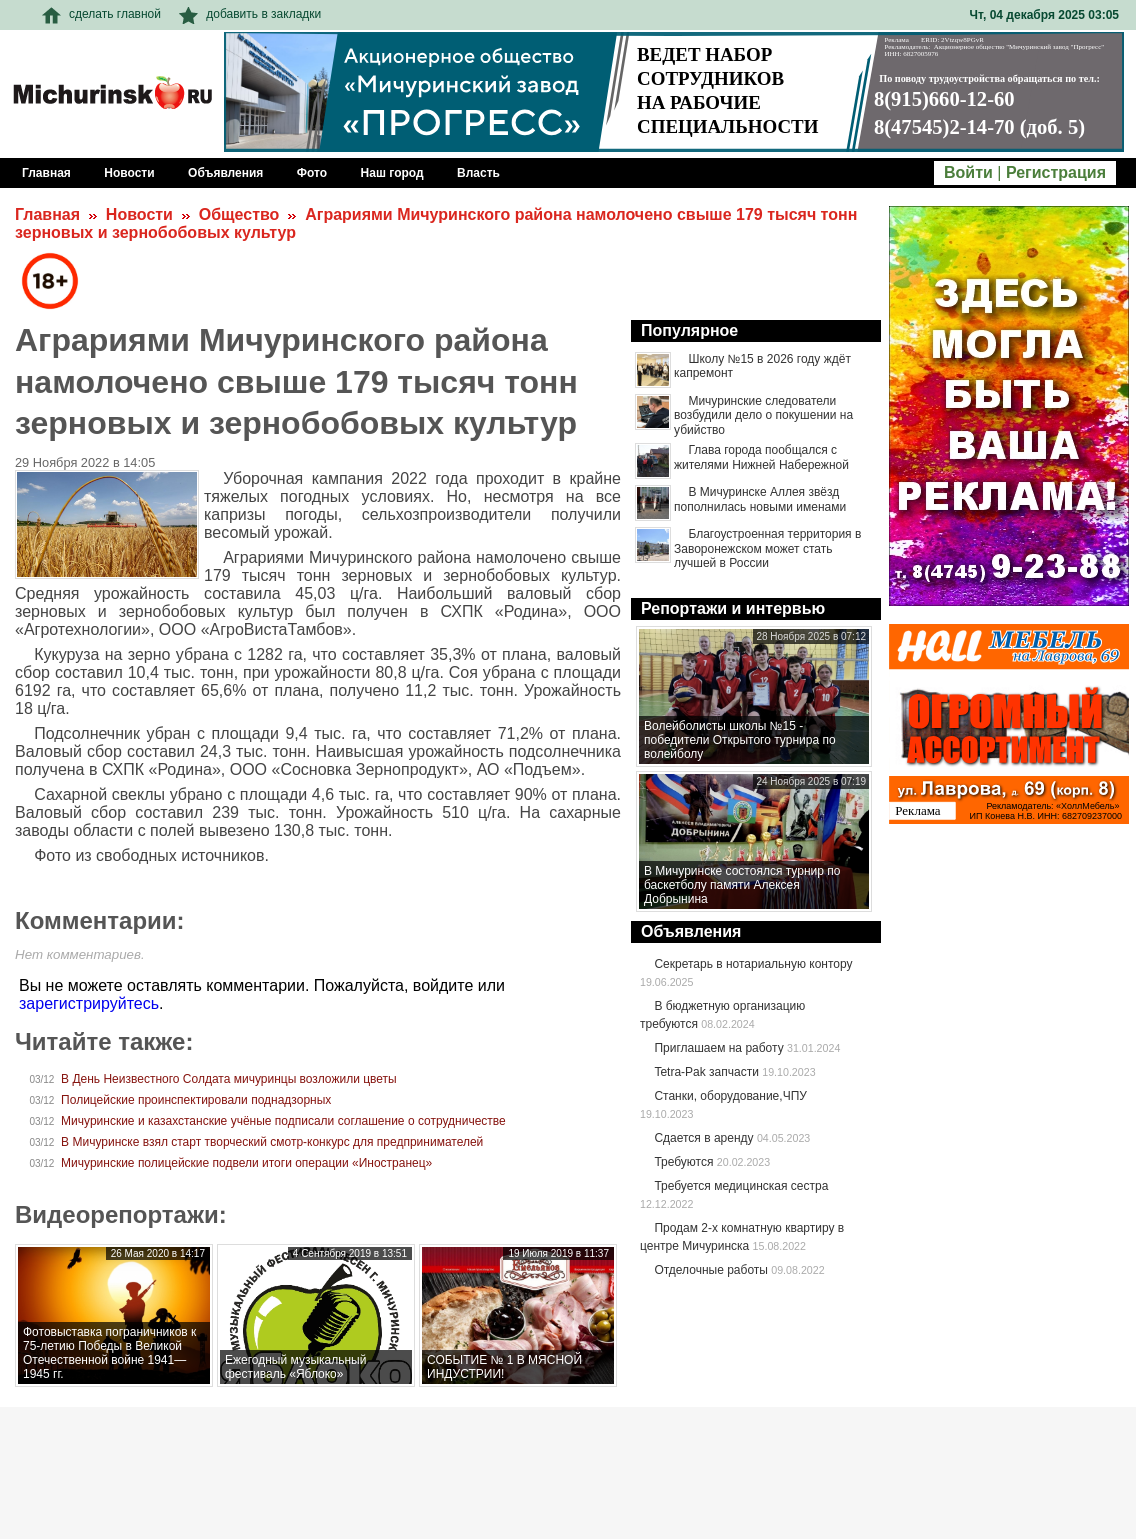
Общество (239, 214)
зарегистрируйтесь (89, 1003)
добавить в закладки (250, 14)
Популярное (689, 330)
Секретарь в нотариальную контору (753, 964)
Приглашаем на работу (718, 1048)
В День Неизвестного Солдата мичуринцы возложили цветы (229, 1079)
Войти (968, 172)
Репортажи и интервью (733, 608)
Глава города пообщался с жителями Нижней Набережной (761, 457)
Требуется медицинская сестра (741, 1186)
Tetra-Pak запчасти (706, 1072)
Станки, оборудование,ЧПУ (730, 1096)
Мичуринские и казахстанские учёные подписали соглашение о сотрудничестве (283, 1121)
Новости (139, 214)
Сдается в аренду (703, 1138)
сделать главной (101, 14)
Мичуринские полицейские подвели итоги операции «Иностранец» (246, 1163)
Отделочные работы (711, 1270)
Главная (47, 214)
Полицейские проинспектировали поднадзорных (196, 1100)
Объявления (691, 931)
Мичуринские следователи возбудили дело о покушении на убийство (763, 415)
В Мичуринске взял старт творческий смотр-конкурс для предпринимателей (272, 1142)
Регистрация (1056, 172)
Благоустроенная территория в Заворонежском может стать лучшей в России (767, 548)
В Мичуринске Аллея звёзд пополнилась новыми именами (760, 499)
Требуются (683, 1162)
